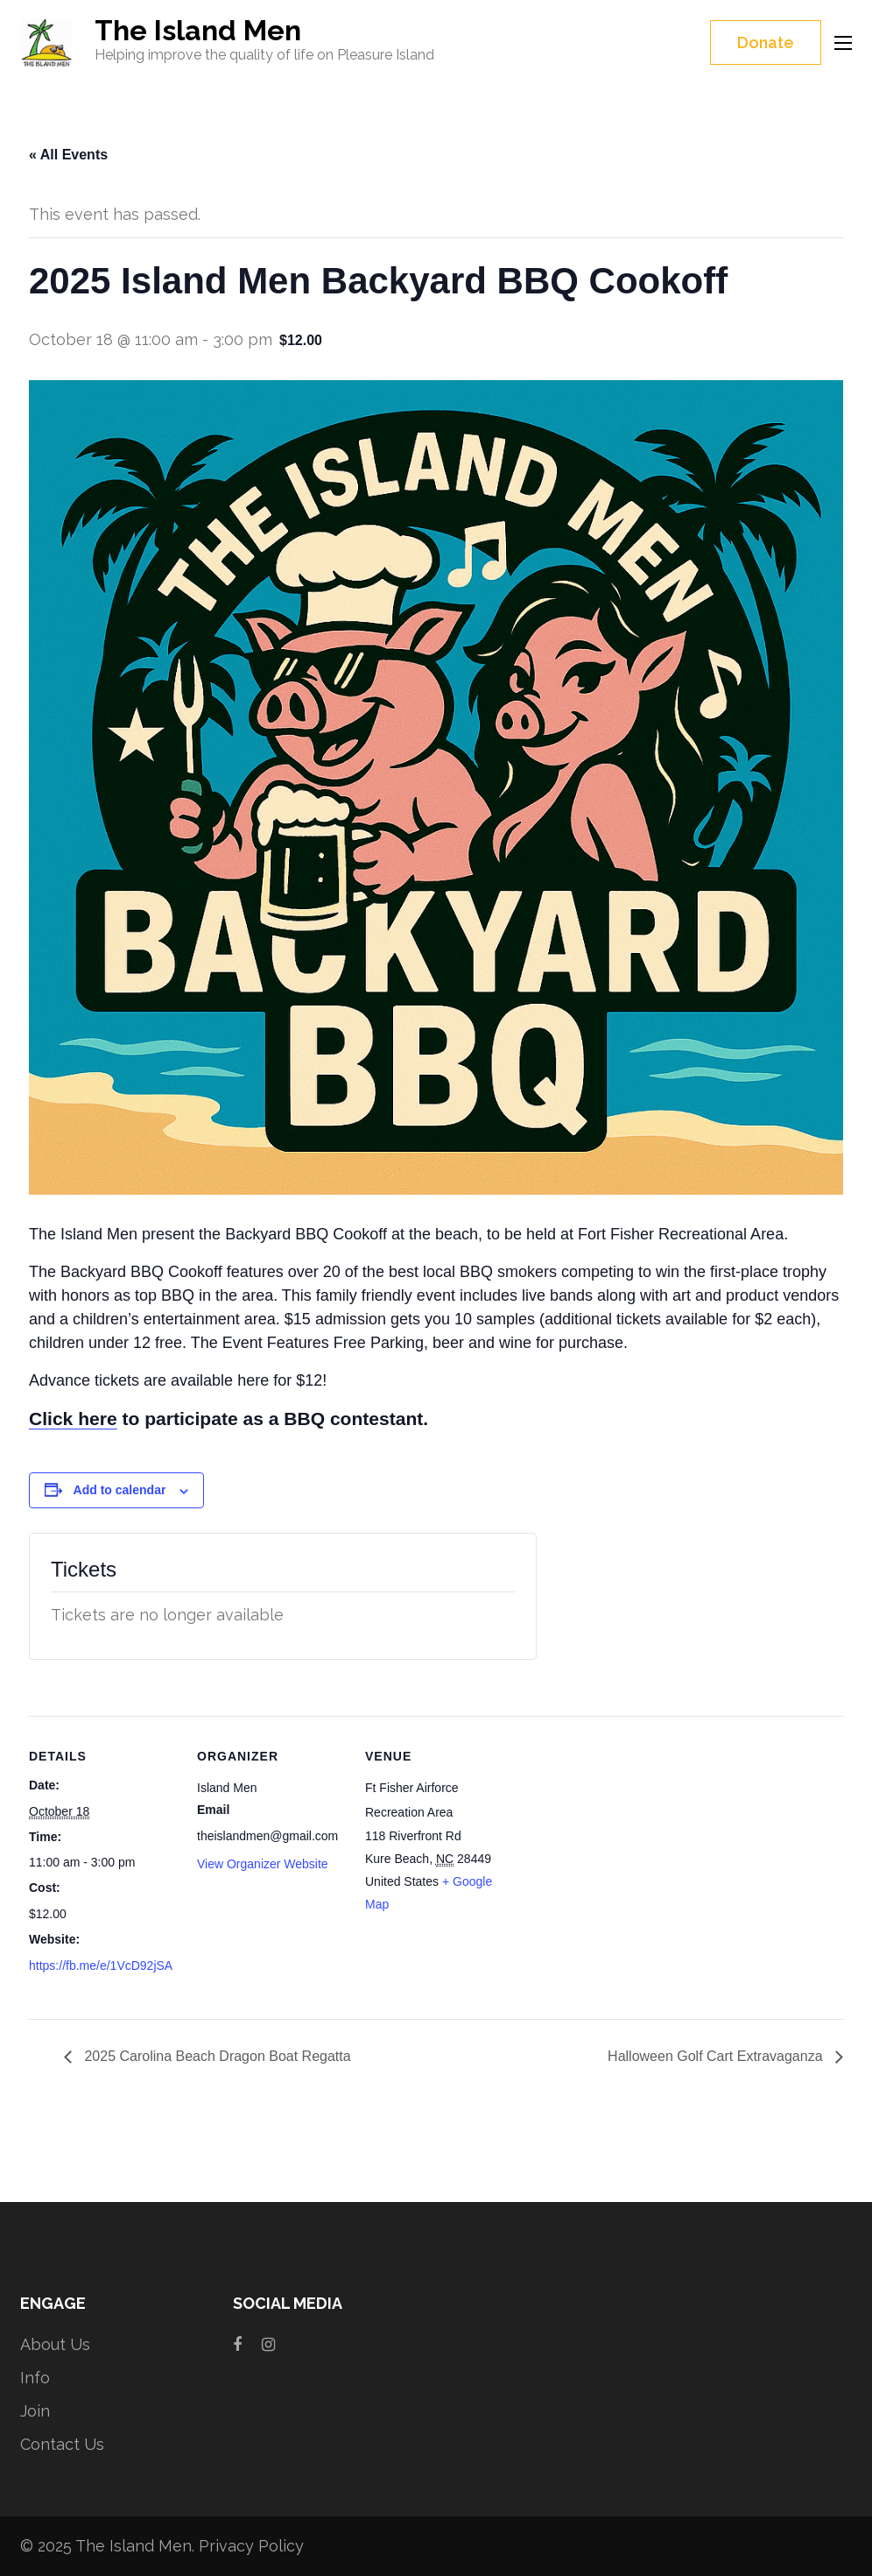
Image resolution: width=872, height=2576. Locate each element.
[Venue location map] (625, 1836)
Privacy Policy (251, 2546)
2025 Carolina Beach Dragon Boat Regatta (216, 2056)
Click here (73, 1418)
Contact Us (62, 2444)
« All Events (68, 154)
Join (35, 2411)
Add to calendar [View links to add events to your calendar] (120, 1490)
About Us (55, 2344)
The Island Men (198, 30)
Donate (765, 42)
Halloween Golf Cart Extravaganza (717, 2056)
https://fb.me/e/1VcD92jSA (100, 1965)
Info (35, 2377)
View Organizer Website (262, 1864)
